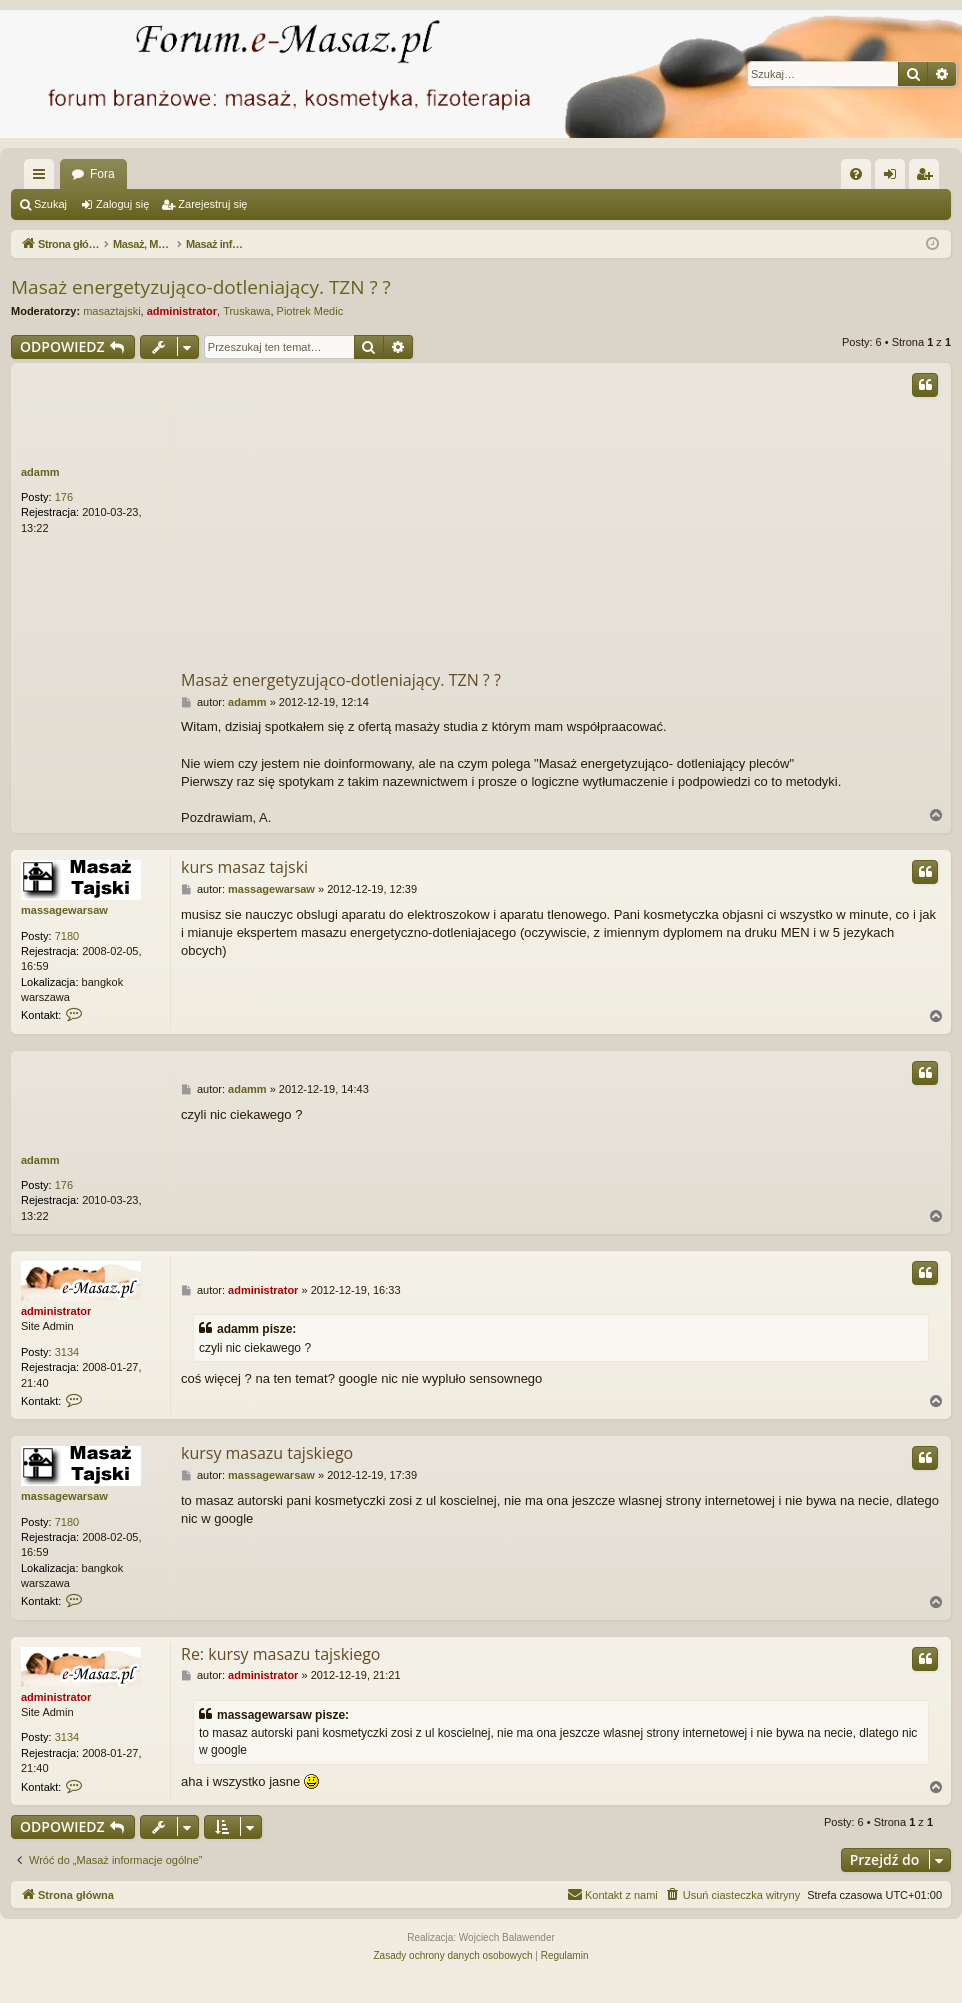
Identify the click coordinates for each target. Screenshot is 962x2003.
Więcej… (43, 178)
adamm (40, 472)
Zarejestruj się (212, 204)
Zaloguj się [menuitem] (894, 178)
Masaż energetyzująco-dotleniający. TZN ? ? (201, 287)
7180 (67, 936)
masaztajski (111, 311)
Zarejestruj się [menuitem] (928, 178)
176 (64, 497)
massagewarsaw (64, 910)
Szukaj (50, 204)
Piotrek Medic (310, 311)
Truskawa (246, 311)
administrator (182, 311)
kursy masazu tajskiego (267, 1453)
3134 (67, 1352)
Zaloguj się (122, 204)
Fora (102, 174)
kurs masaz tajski (244, 867)
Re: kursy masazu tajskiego (280, 1654)
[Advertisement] (565, 518)
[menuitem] (856, 174)
